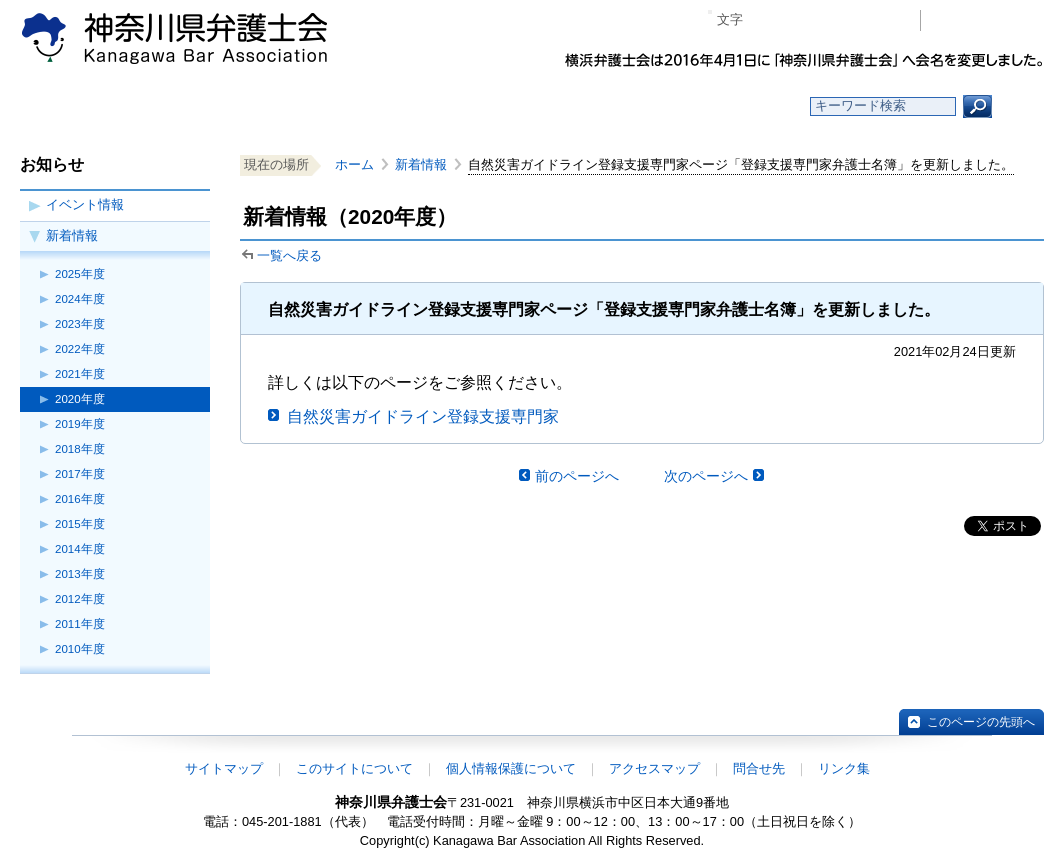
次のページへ (706, 476)
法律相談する (579, 106)
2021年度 (80, 374)
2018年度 (80, 449)
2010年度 (80, 649)
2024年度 (80, 299)
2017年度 (80, 474)
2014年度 (80, 549)
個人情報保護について (511, 768)
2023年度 (80, 324)
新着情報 (72, 235)
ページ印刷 (876, 20)
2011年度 (80, 624)
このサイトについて (354, 768)
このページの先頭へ (981, 722)
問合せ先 (759, 768)
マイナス (766, 20)
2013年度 (80, 574)
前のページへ (577, 476)
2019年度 (80, 424)
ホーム (144, 106)
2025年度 (80, 274)
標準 (797, 20)
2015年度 (80, 524)
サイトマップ (224, 768)
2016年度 (80, 499)
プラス (827, 20)
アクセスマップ (654, 768)
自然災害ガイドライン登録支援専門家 (423, 416)
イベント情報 (85, 204)
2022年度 (80, 349)
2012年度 (80, 599)
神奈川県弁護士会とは (434, 106)
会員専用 (987, 20)
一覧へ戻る (289, 255)
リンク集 (844, 768)
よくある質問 (725, 106)
